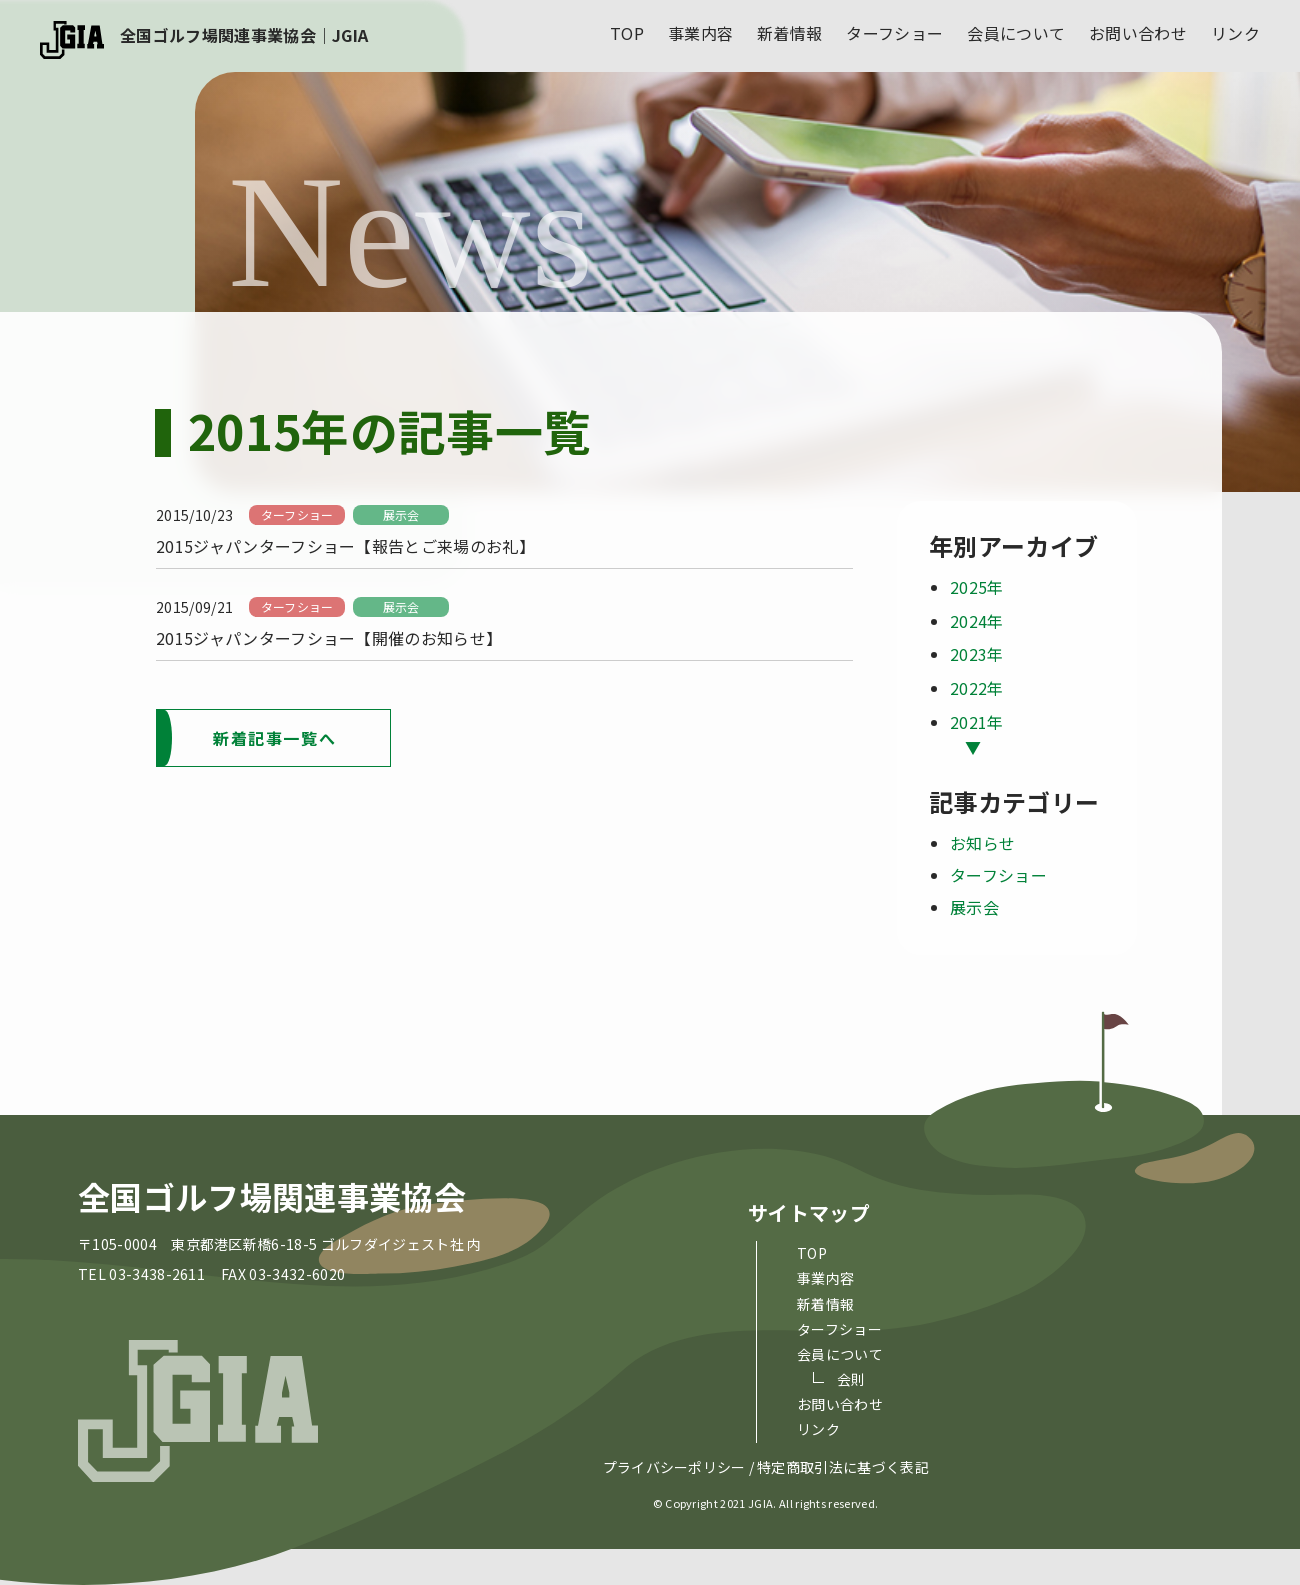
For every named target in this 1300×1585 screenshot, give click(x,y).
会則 (851, 1379)
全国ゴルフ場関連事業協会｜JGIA (244, 35)
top (627, 33)
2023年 (977, 654)
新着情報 (789, 33)
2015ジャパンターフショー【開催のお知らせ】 (329, 638)
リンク (1235, 33)
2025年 (977, 587)
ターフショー (894, 33)
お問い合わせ (1138, 33)
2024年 (977, 621)
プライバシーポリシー (674, 1467)
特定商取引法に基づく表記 (843, 1467)
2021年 (977, 722)
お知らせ (982, 843)
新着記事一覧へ (274, 738)
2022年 (977, 688)
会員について (1016, 33)
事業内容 (700, 33)
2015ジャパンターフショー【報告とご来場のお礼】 (345, 546)
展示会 (401, 514)
